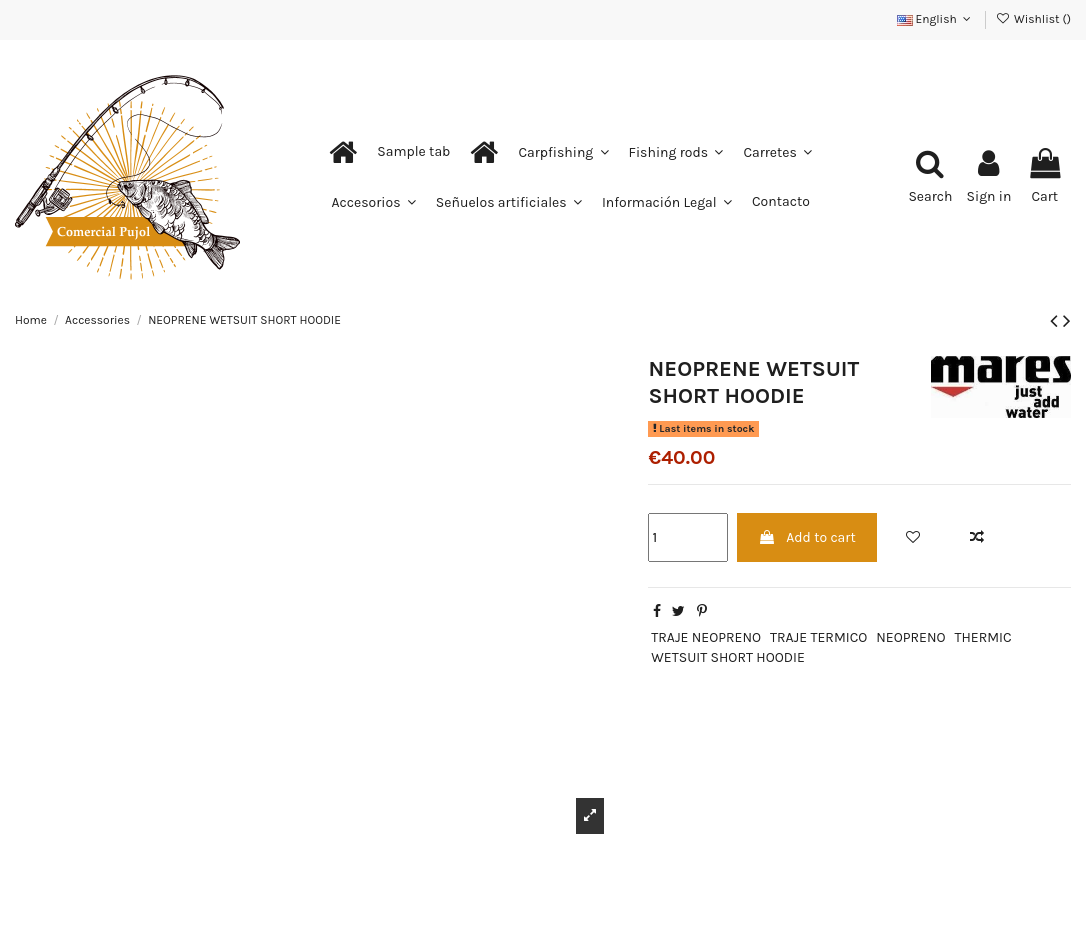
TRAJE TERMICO (818, 637)
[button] (413, 152)
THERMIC (982, 637)
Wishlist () (1033, 19)
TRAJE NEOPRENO (706, 637)
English (936, 19)
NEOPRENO (910, 637)
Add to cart (807, 537)
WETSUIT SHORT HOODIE (727, 657)
